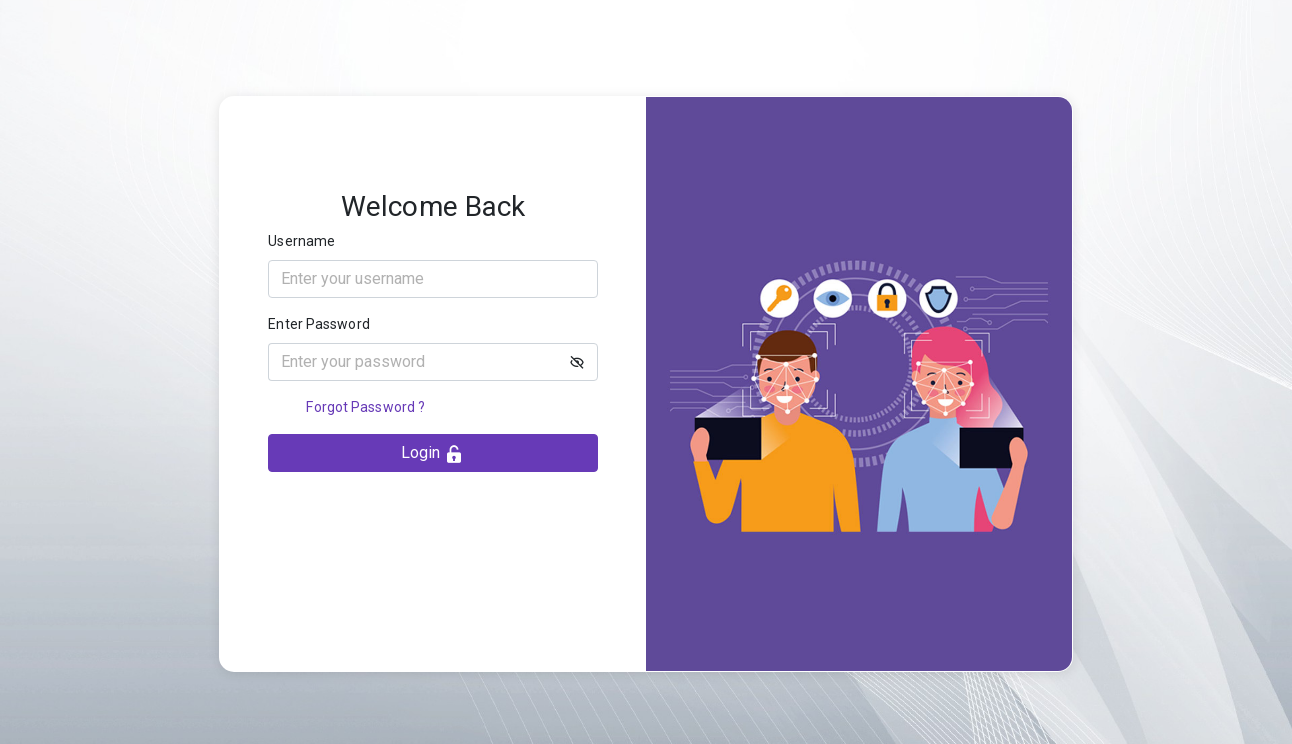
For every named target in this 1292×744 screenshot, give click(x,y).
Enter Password (318, 324)
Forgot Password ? (365, 407)
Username (301, 241)
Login (433, 453)
